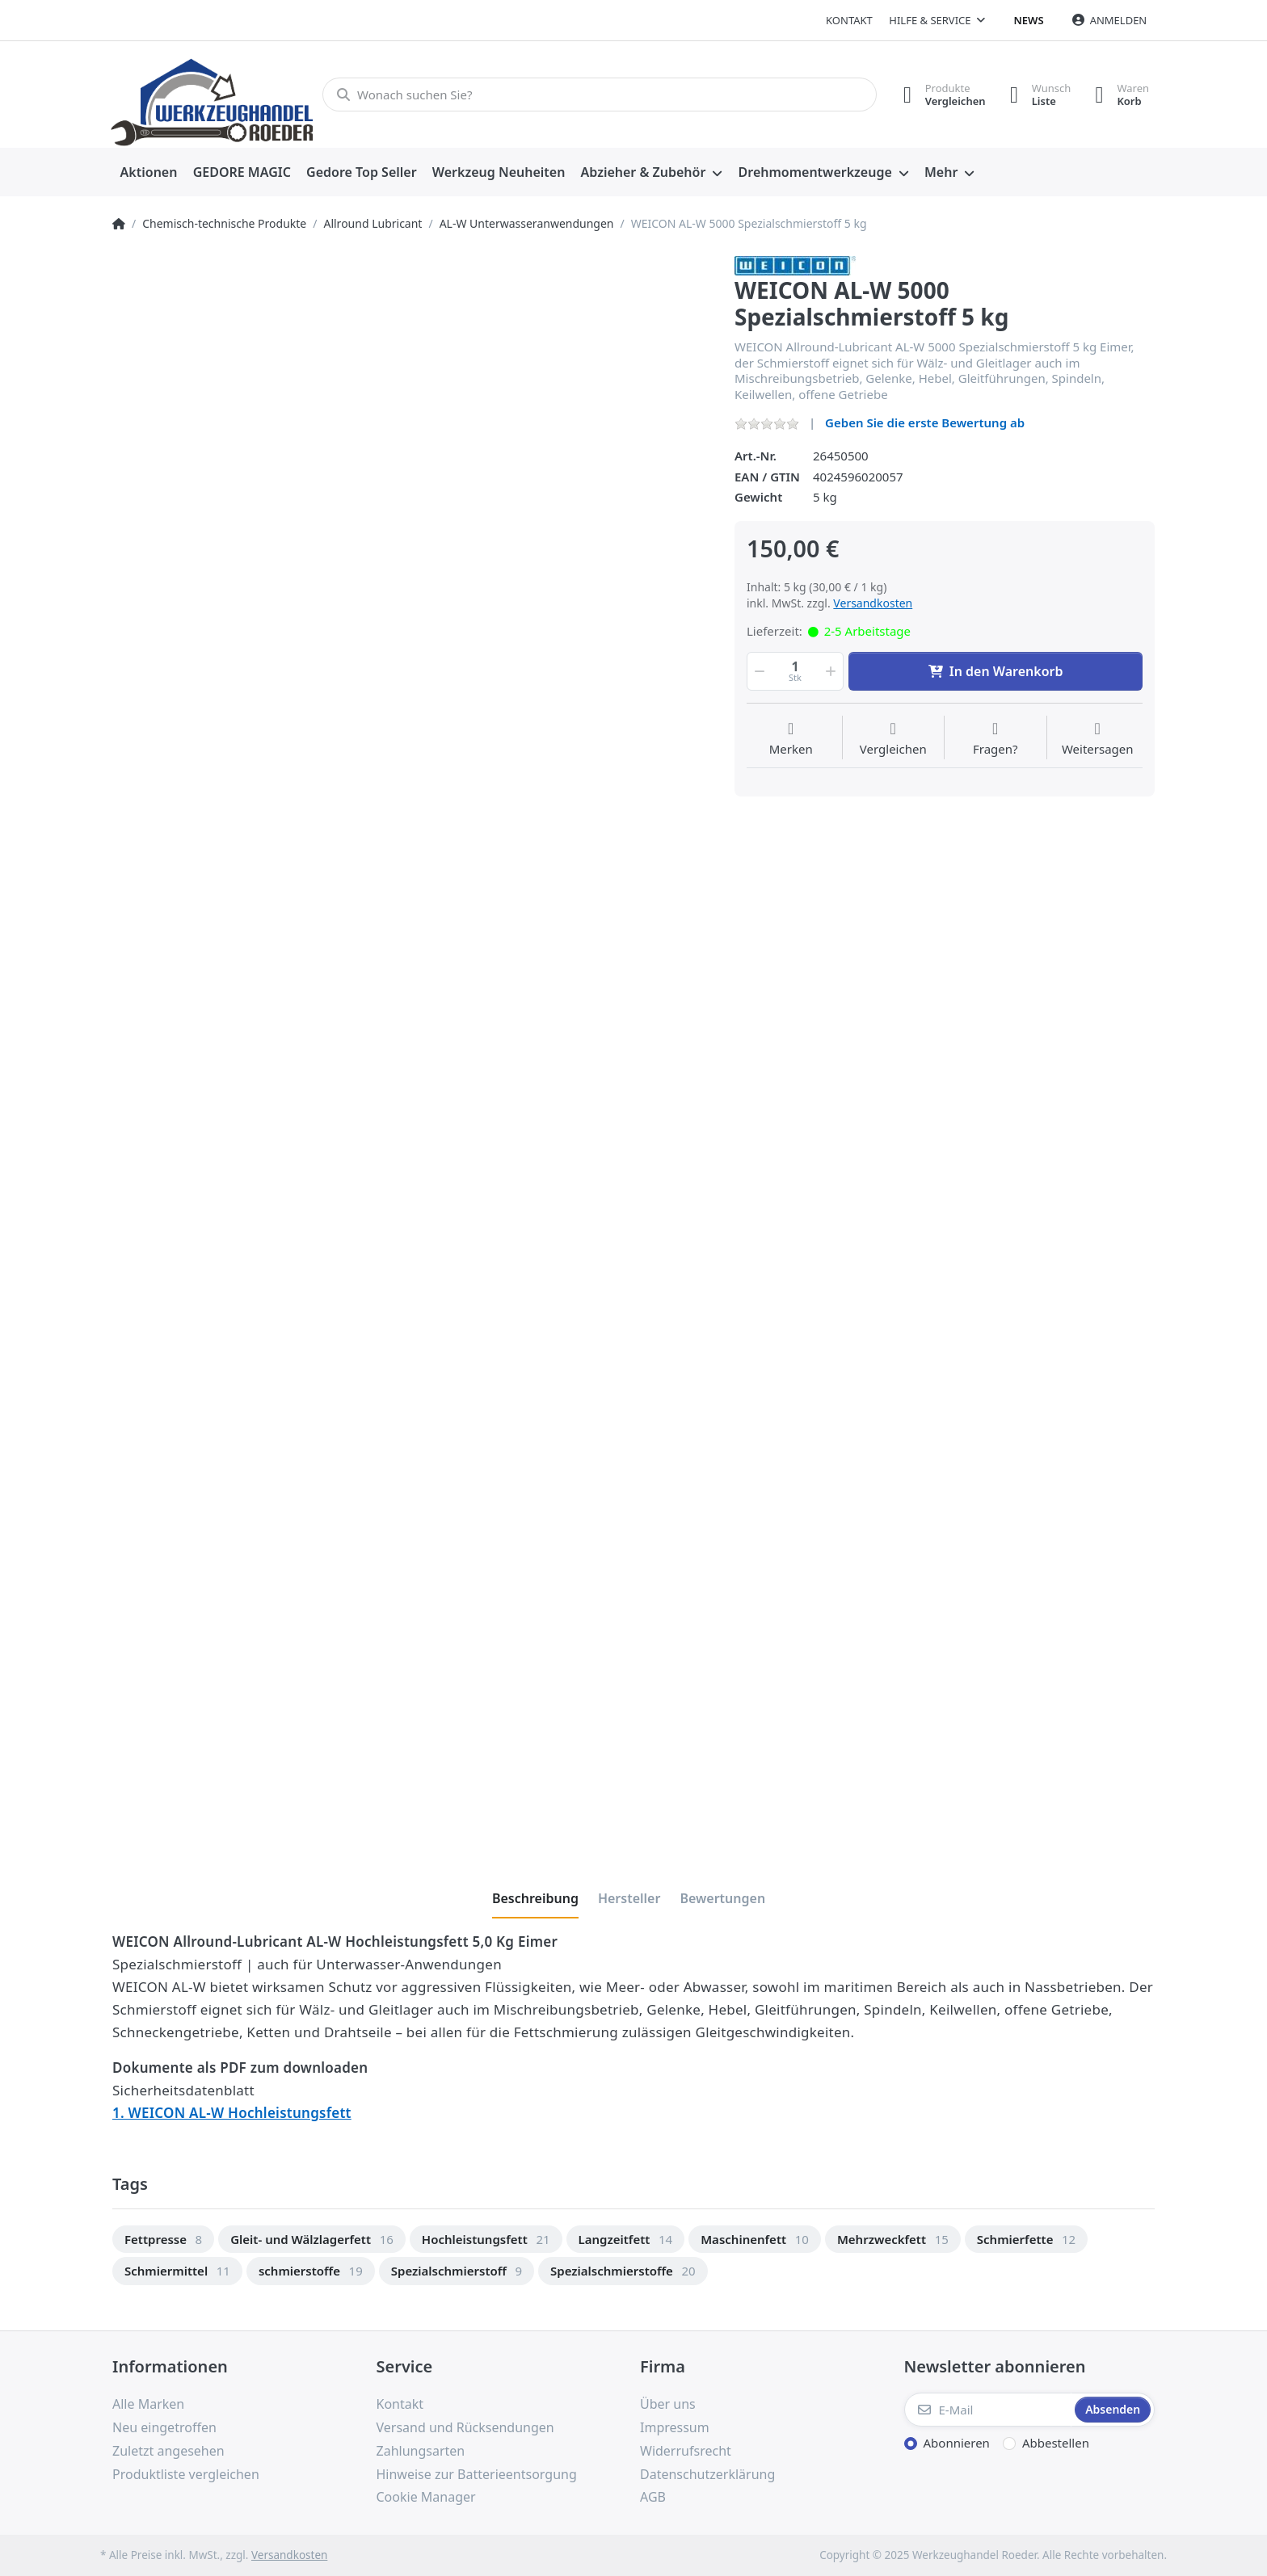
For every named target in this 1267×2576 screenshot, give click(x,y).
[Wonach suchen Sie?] (599, 94)
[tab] (535, 1898)
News (1029, 20)
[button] (757, 671)
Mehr (941, 172)
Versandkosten (872, 603)
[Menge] (795, 671)
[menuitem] (148, 172)
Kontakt (849, 20)
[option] (163, 2239)
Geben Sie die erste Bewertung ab (925, 422)
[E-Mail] (988, 2410)
